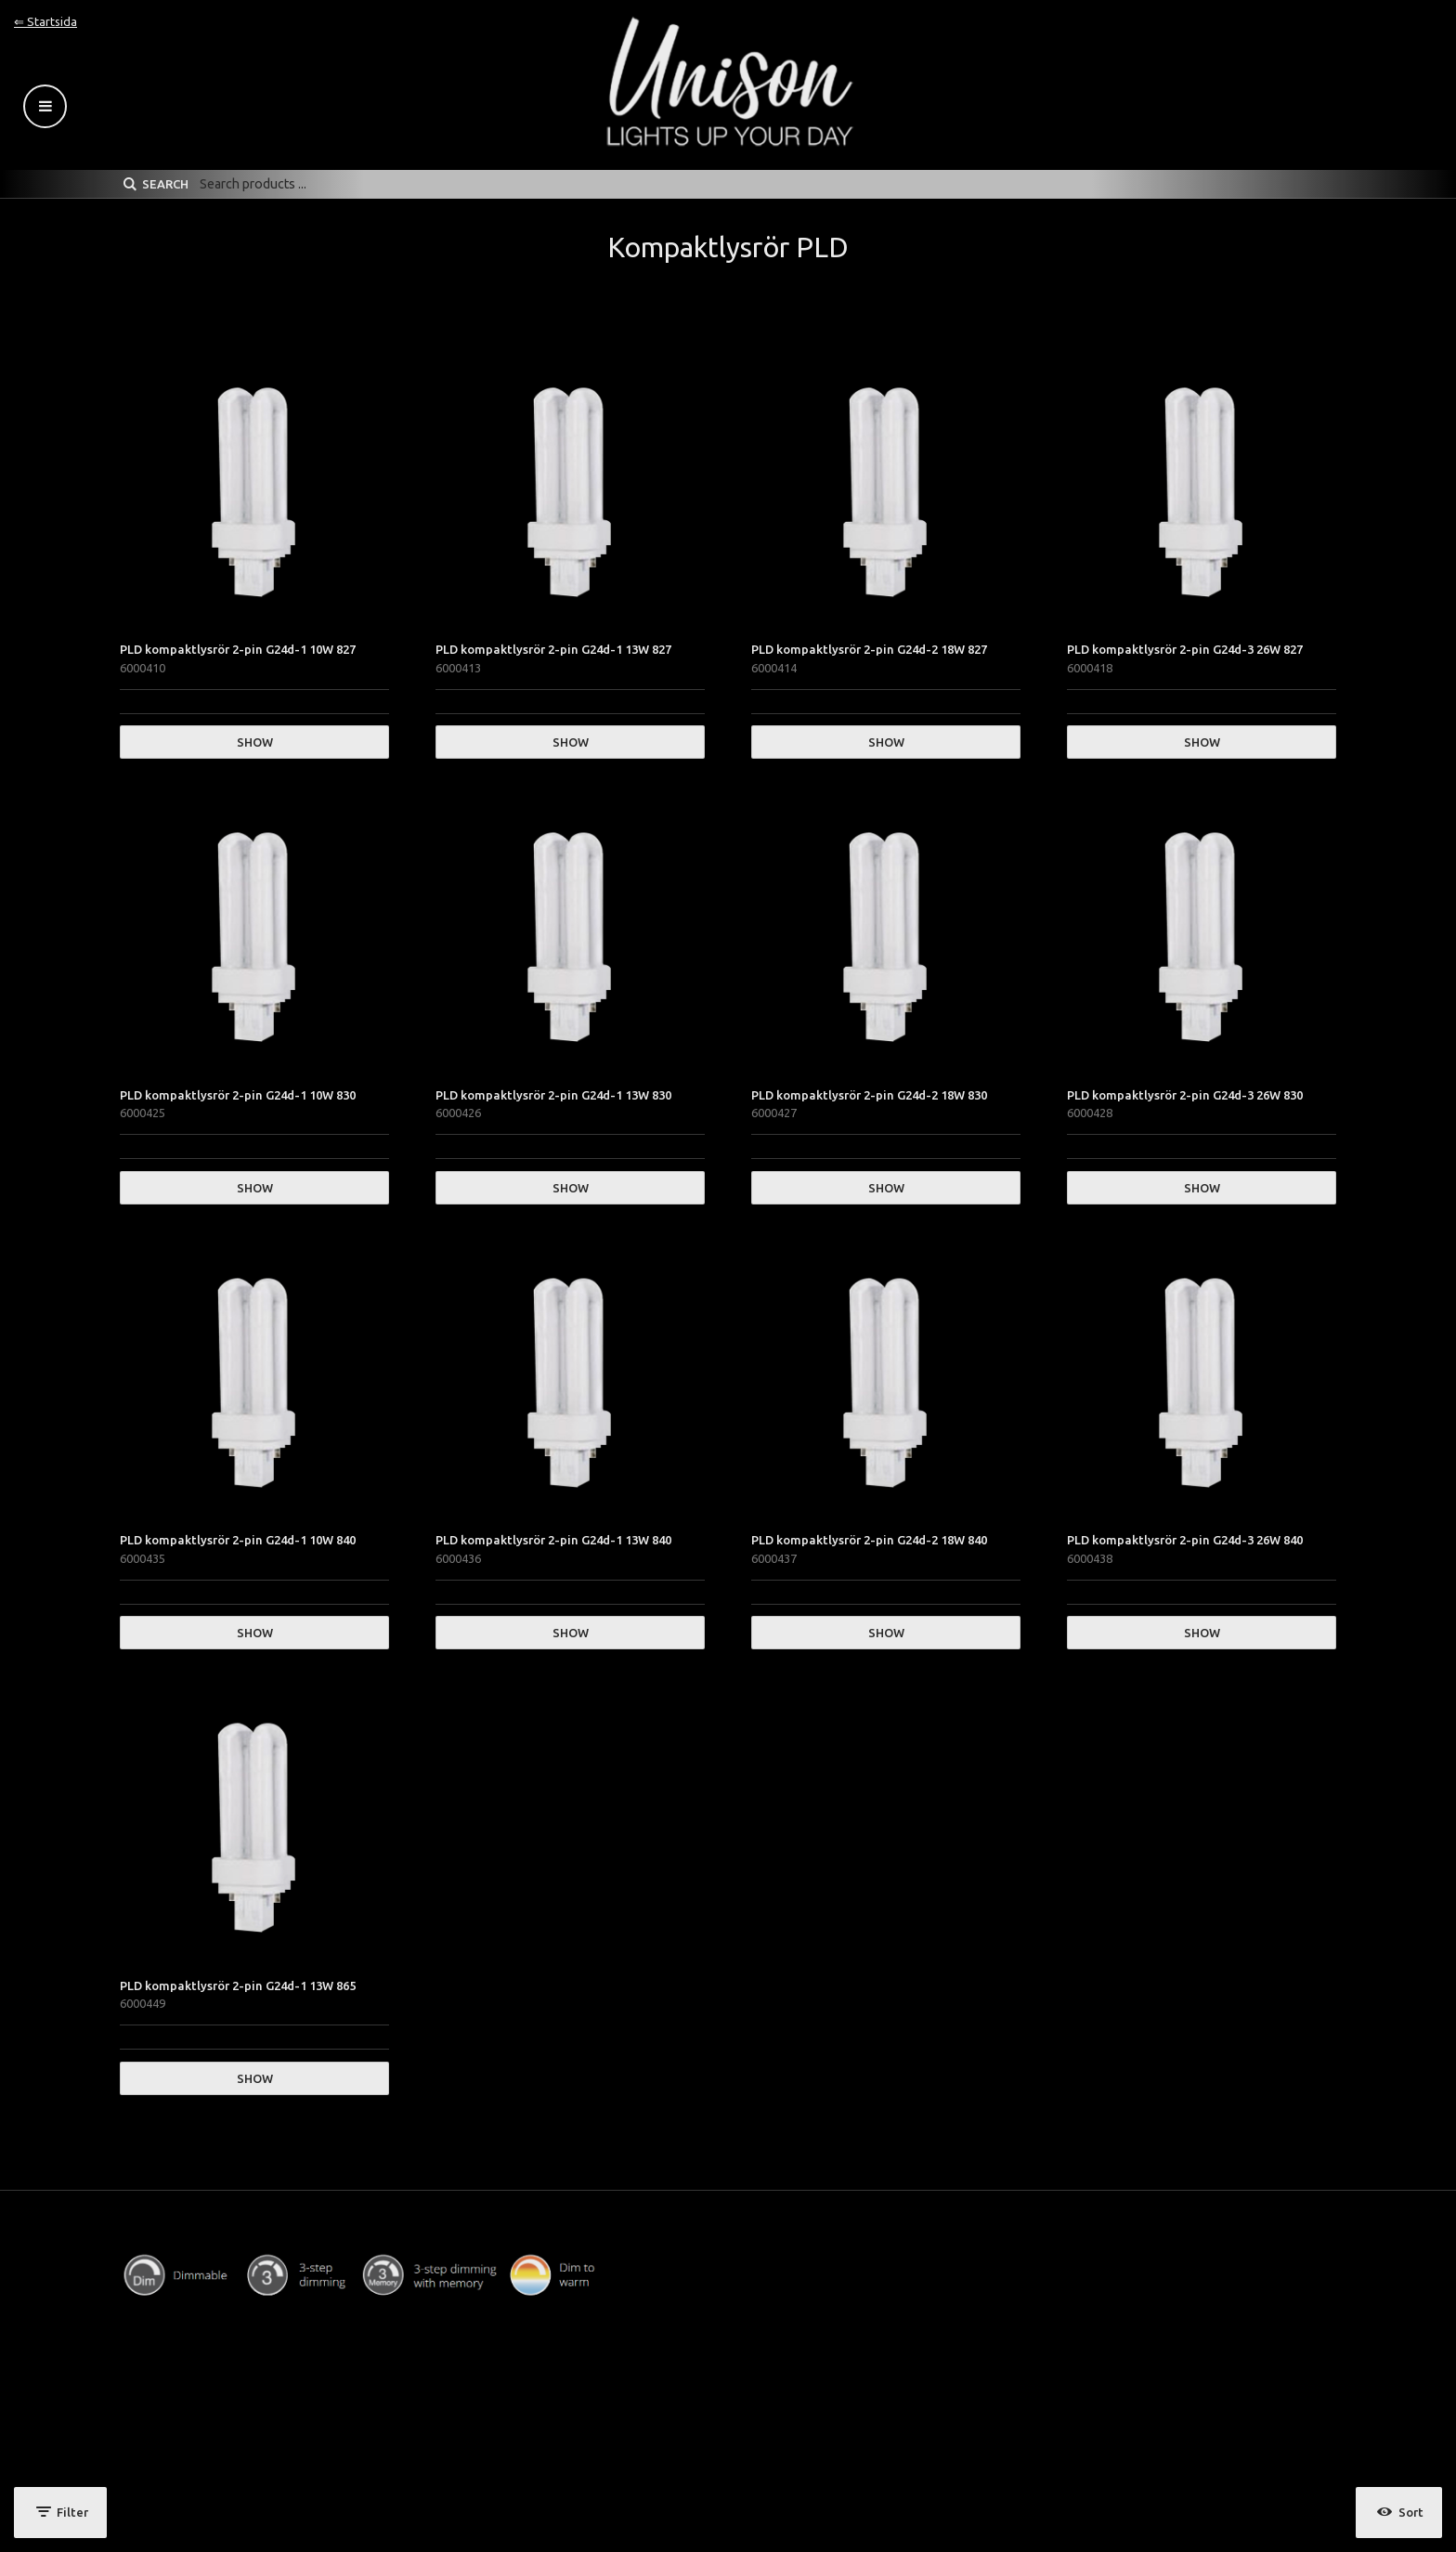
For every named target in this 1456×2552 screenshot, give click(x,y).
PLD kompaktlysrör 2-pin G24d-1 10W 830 (238, 1094)
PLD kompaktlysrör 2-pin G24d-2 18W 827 (869, 649)
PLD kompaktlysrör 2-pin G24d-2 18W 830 (869, 1094)
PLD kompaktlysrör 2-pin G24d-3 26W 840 (1185, 1539)
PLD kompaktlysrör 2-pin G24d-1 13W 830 (553, 1094)
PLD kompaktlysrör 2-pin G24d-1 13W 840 (553, 1539)
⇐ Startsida (45, 21)
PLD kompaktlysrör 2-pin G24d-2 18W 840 (869, 1539)
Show (255, 742)
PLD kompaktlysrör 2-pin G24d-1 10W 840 (238, 1539)
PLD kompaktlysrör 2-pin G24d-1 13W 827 (553, 649)
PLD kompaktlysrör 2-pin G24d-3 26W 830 (1185, 1094)
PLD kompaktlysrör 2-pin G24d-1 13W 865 (238, 1985)
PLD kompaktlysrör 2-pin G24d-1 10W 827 (238, 649)
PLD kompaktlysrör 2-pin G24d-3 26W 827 (1185, 649)
